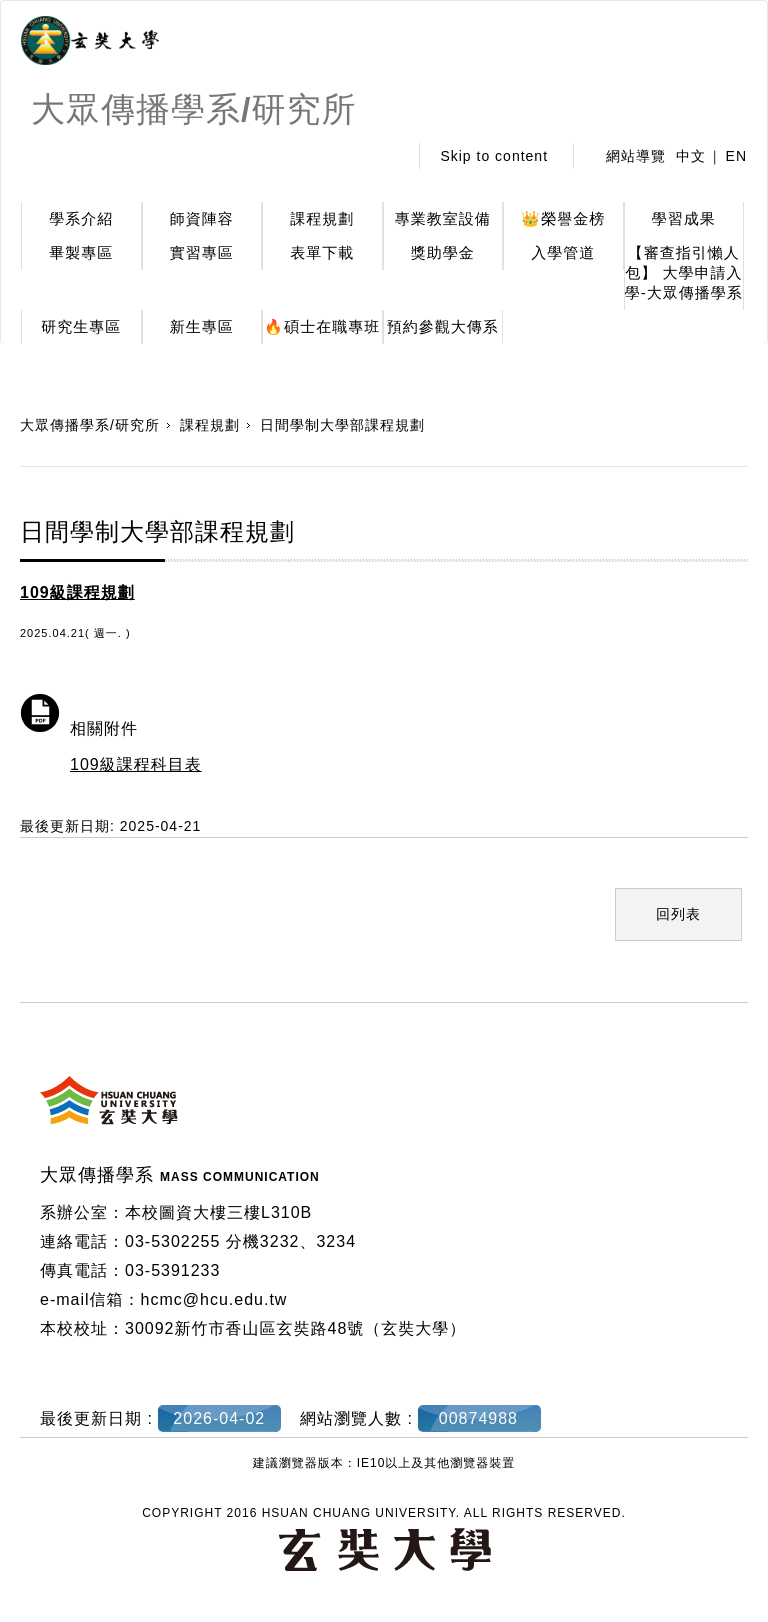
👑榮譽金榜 (563, 218)
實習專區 (202, 252)
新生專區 (202, 326)
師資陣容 (202, 218)
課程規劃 (322, 218)
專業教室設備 (443, 218)
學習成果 (684, 218)
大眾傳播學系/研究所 (90, 425)
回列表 (678, 914)
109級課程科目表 (136, 764)
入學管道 (563, 252)
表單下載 (322, 252)
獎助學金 (443, 252)
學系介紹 (81, 218)
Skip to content (494, 156)
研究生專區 (81, 326)
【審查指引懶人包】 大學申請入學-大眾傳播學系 (684, 272)
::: (387, 156)
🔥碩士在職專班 (322, 326)
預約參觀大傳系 (443, 326)
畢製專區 (81, 252)
